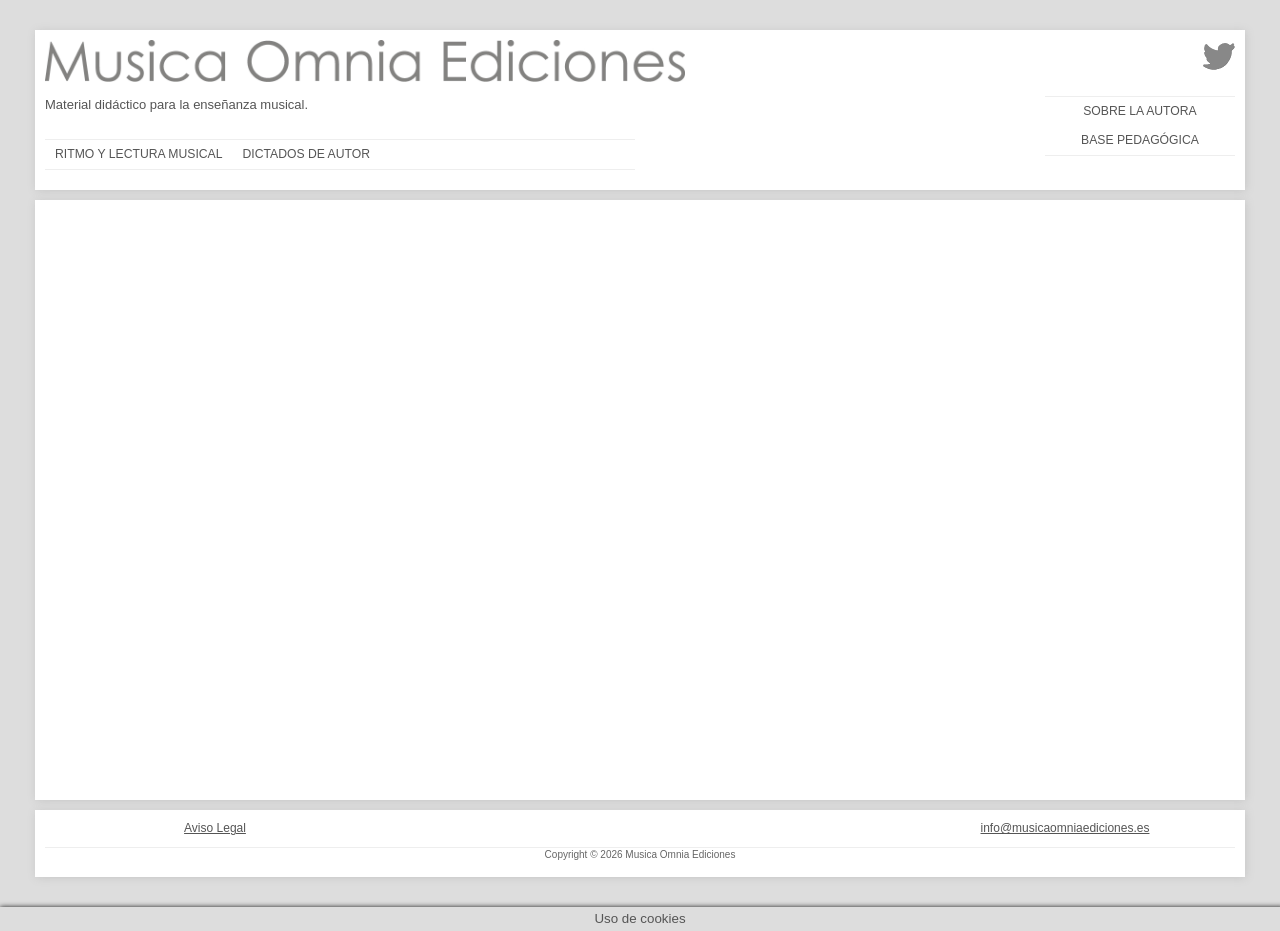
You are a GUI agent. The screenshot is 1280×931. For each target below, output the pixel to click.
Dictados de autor (307, 154)
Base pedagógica (1140, 140)
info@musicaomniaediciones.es (1065, 828)
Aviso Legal (215, 828)
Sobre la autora (1140, 111)
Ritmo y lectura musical (139, 154)
